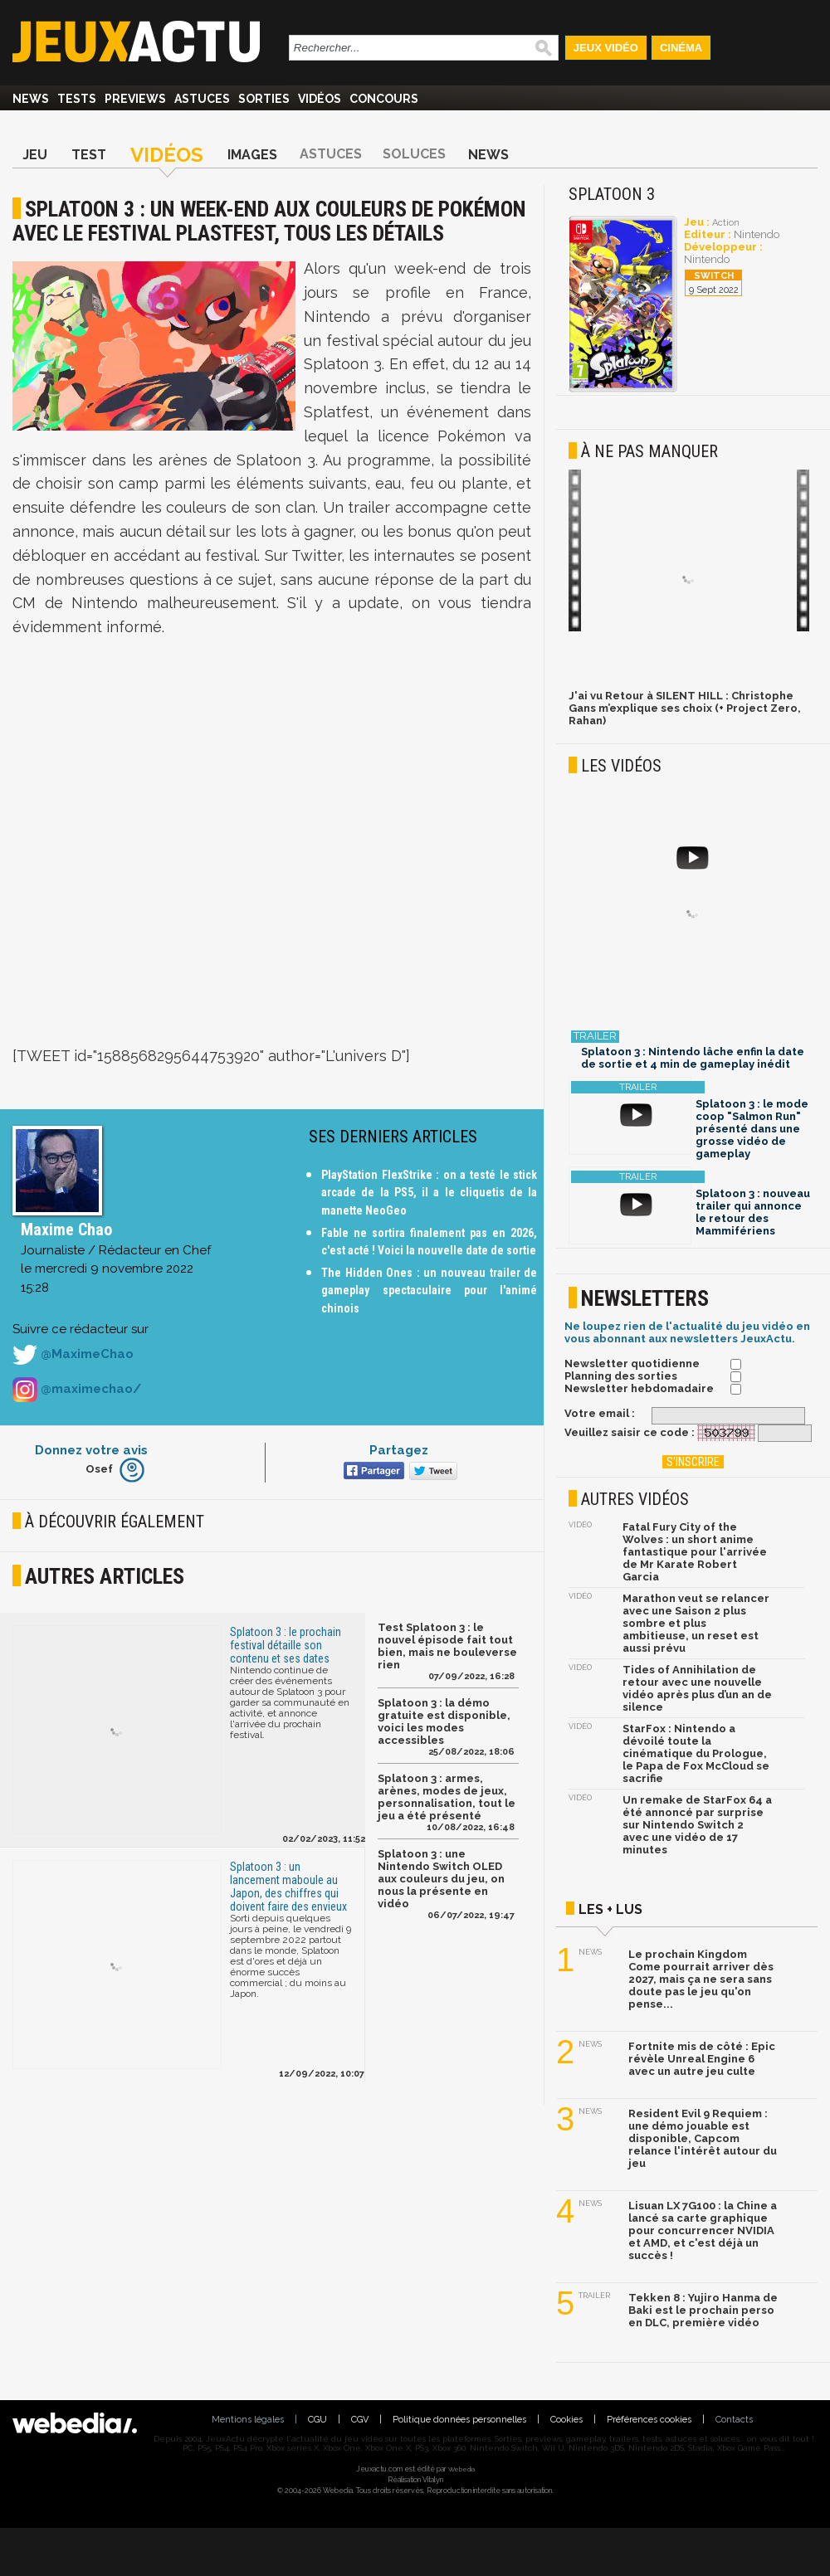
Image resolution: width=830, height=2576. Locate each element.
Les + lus (610, 1909)
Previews (135, 98)
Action (726, 222)
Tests (76, 98)
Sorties (264, 98)
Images (252, 155)
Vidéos (319, 98)
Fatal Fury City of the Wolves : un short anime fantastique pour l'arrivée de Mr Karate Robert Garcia (694, 1552)
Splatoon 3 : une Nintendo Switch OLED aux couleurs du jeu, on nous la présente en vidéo (441, 1879)
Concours (383, 98)
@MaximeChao (73, 1355)
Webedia (461, 2469)
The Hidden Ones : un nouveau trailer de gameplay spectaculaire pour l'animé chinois (429, 1290)
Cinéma (681, 47)
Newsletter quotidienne (632, 1363)
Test (88, 155)
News (30, 98)
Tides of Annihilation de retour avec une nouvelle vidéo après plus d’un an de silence (697, 1688)
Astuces (202, 98)
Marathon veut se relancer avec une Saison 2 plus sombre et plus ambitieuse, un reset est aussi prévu (695, 1623)
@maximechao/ (76, 1389)
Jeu (34, 155)
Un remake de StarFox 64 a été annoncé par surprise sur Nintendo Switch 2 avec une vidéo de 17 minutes (697, 1825)
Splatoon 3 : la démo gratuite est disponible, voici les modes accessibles (444, 1721)
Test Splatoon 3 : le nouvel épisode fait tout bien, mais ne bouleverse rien (447, 1646)
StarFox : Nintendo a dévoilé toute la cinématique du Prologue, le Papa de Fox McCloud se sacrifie (695, 1753)
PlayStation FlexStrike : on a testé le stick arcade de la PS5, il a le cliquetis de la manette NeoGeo (429, 1192)
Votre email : (599, 1413)
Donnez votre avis (91, 1450)
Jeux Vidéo (606, 47)
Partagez (398, 1450)
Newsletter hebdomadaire (639, 1388)
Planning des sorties (620, 1376)
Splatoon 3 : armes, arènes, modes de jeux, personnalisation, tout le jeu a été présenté (446, 1797)
